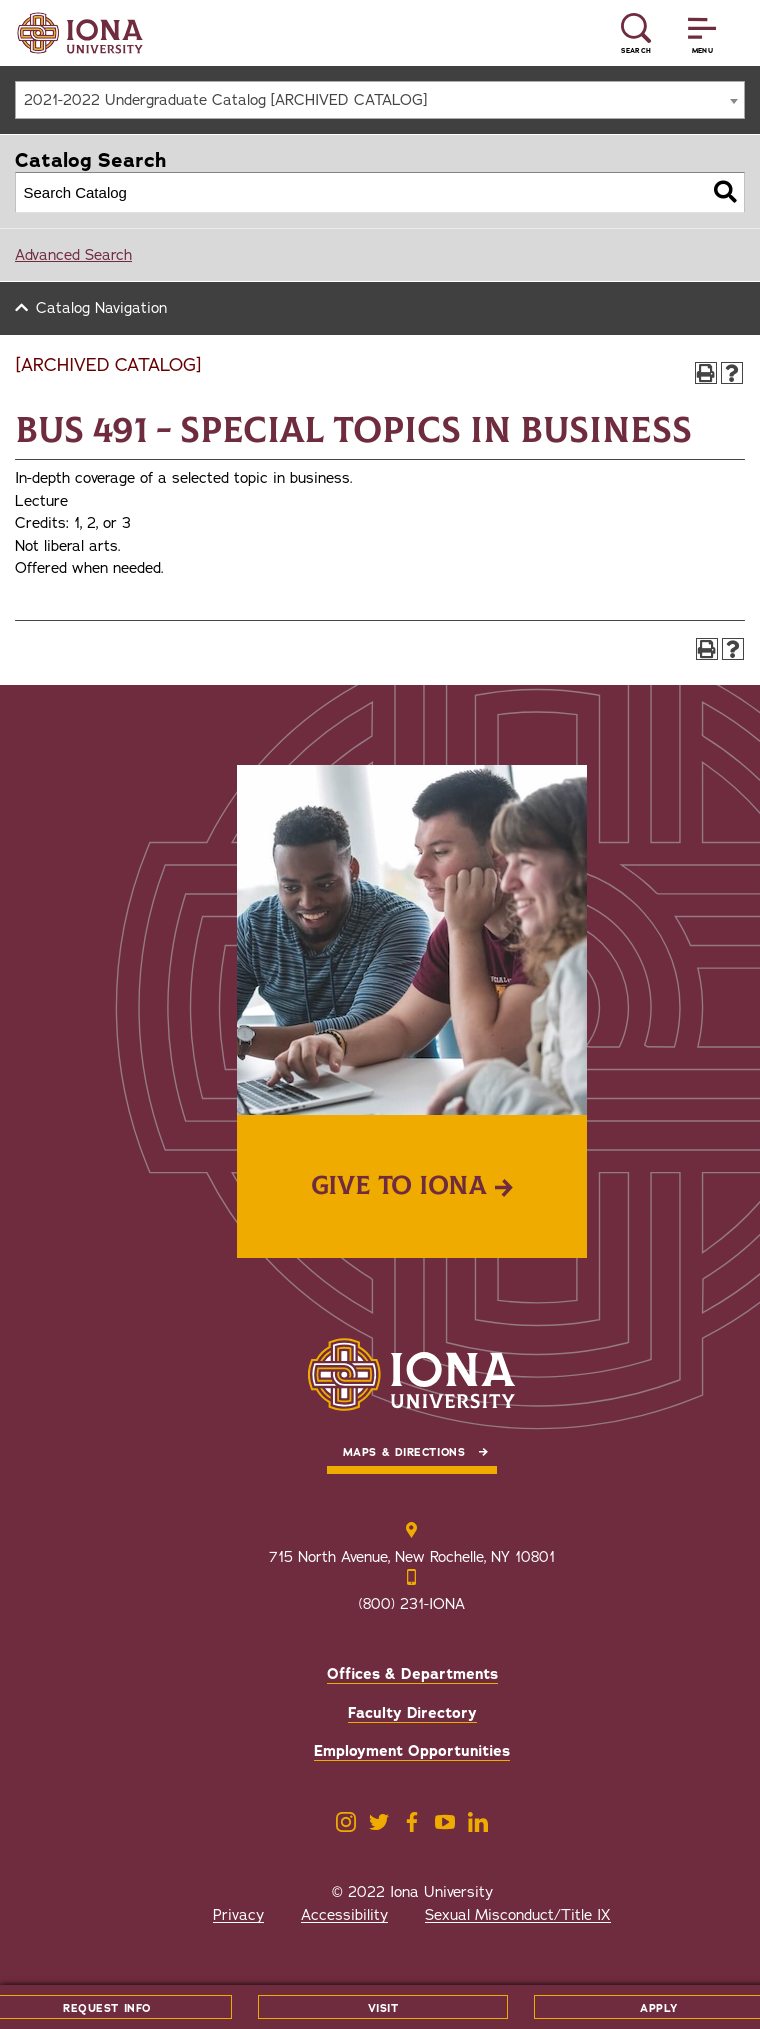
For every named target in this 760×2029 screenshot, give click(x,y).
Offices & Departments (412, 1674)
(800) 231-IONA (412, 1604)
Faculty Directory (412, 1713)
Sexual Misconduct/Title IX (518, 1915)
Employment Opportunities (412, 1751)
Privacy (238, 1915)
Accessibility (344, 1915)
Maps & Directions (404, 1452)
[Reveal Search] (636, 33)
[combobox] (380, 100)
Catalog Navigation (101, 308)
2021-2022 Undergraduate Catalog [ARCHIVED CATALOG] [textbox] (225, 100)
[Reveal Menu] (702, 33)
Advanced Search (73, 255)
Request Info (107, 2008)
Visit (383, 2008)
